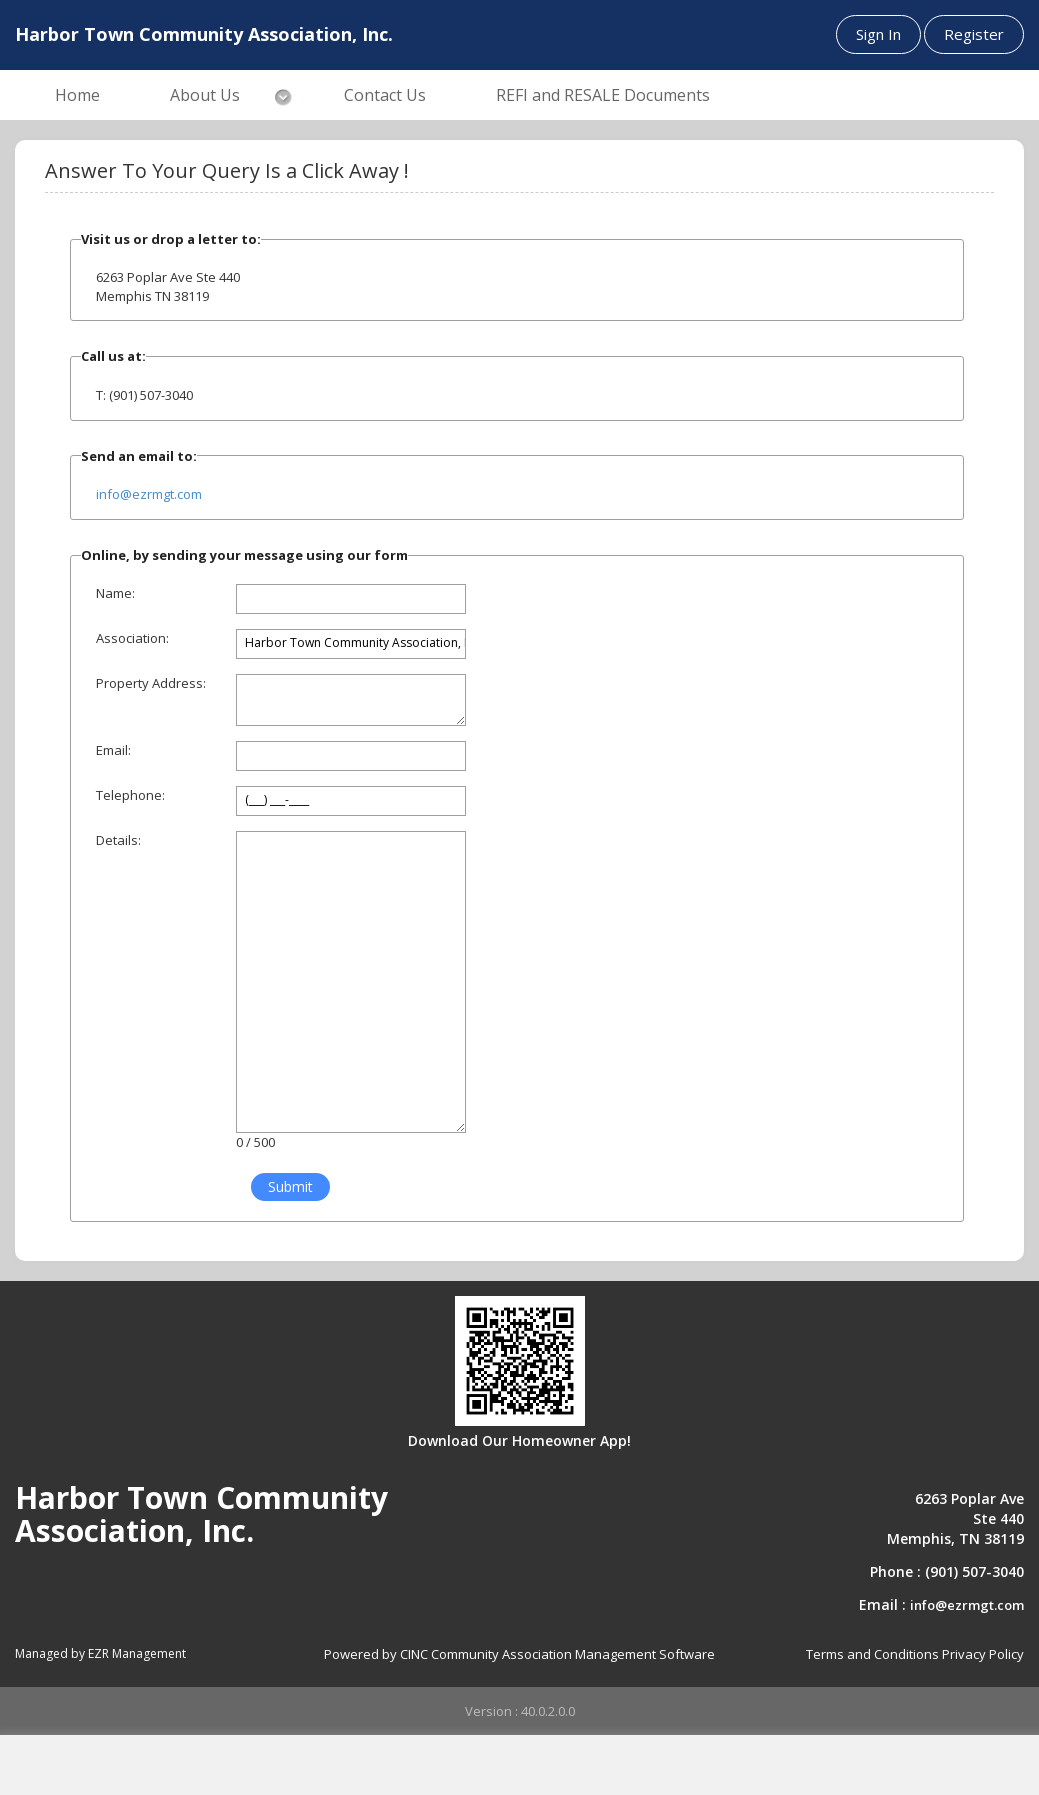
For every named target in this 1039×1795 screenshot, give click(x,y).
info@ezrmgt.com (149, 494)
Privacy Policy (983, 1654)
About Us (205, 95)
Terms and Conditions (872, 1654)
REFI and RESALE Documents (603, 95)
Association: (132, 638)
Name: (115, 593)
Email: (113, 750)
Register (974, 34)
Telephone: (130, 795)
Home (77, 95)
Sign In (878, 34)
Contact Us (385, 95)
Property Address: (151, 683)
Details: (118, 840)
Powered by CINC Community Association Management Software (519, 1654)
